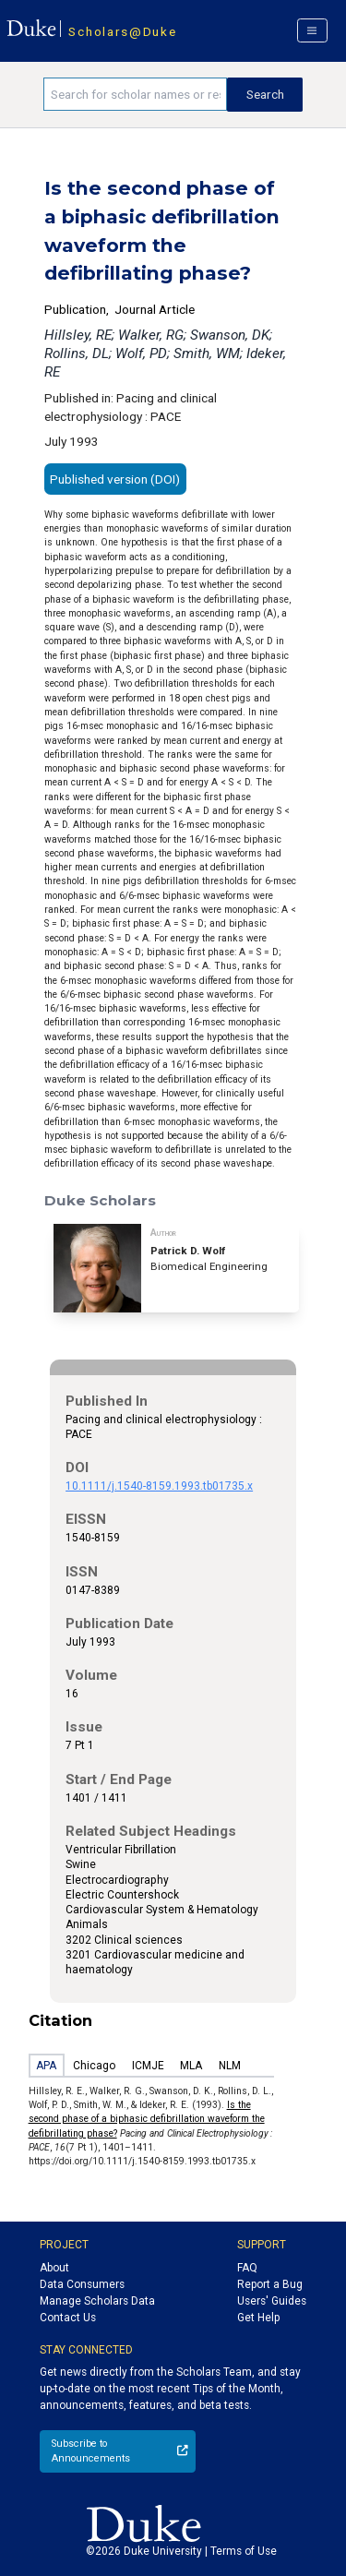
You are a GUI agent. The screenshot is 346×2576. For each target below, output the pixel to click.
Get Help (258, 2317)
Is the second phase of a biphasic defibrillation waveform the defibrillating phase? (147, 2119)
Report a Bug (270, 2284)
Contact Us (68, 2317)
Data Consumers (82, 2284)
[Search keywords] (135, 94)
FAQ (247, 2267)
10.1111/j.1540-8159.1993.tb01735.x (159, 1486)
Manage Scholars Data (97, 2300)
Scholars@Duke (122, 31)
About (54, 2267)
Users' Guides (271, 2300)
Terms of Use (243, 2551)
